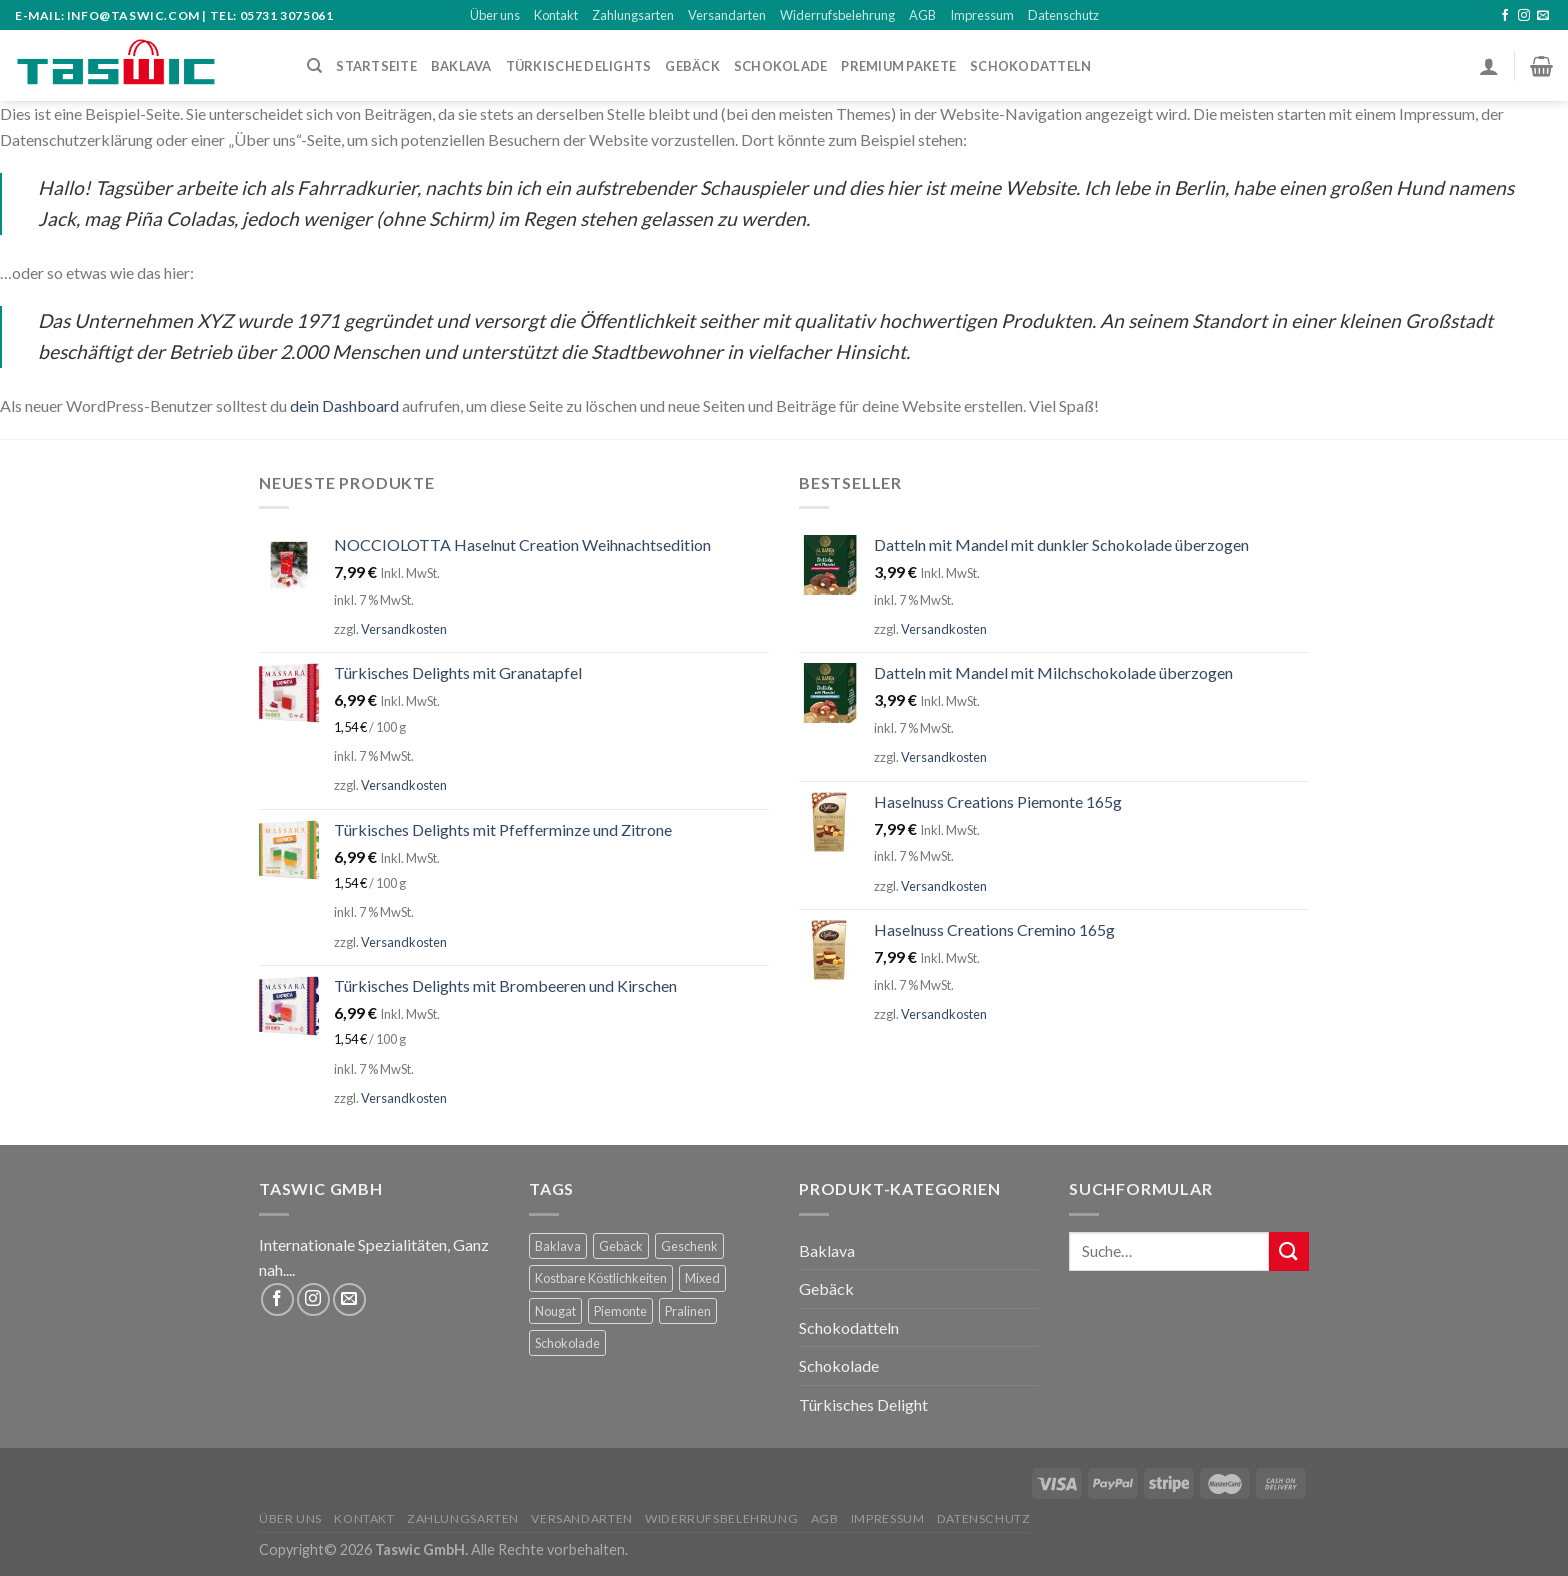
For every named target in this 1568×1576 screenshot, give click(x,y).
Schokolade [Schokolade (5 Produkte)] (567, 1343)
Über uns (495, 15)
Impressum (982, 15)
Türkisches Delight (863, 1404)
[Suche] (314, 66)
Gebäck (692, 66)
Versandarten (727, 15)
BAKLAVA (461, 66)
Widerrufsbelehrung (837, 15)
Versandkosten (404, 629)
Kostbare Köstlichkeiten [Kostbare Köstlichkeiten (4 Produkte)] (601, 1278)
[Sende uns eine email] (1543, 16)
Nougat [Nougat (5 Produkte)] (555, 1311)
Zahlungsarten (633, 15)
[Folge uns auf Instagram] (1524, 16)
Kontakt (556, 15)
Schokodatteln (1030, 66)
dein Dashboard (344, 405)
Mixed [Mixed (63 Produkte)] (702, 1278)
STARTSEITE (376, 66)
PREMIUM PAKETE (898, 66)
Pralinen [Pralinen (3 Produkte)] (688, 1311)
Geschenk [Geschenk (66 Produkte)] (689, 1246)
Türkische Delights (579, 66)
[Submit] (1289, 1251)
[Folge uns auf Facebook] (1505, 16)
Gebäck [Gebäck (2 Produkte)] (621, 1246)
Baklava (827, 1250)
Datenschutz (1063, 15)
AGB (922, 15)
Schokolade (839, 1365)
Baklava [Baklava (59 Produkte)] (558, 1246)
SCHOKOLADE (781, 66)
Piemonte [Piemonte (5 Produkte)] (620, 1311)
